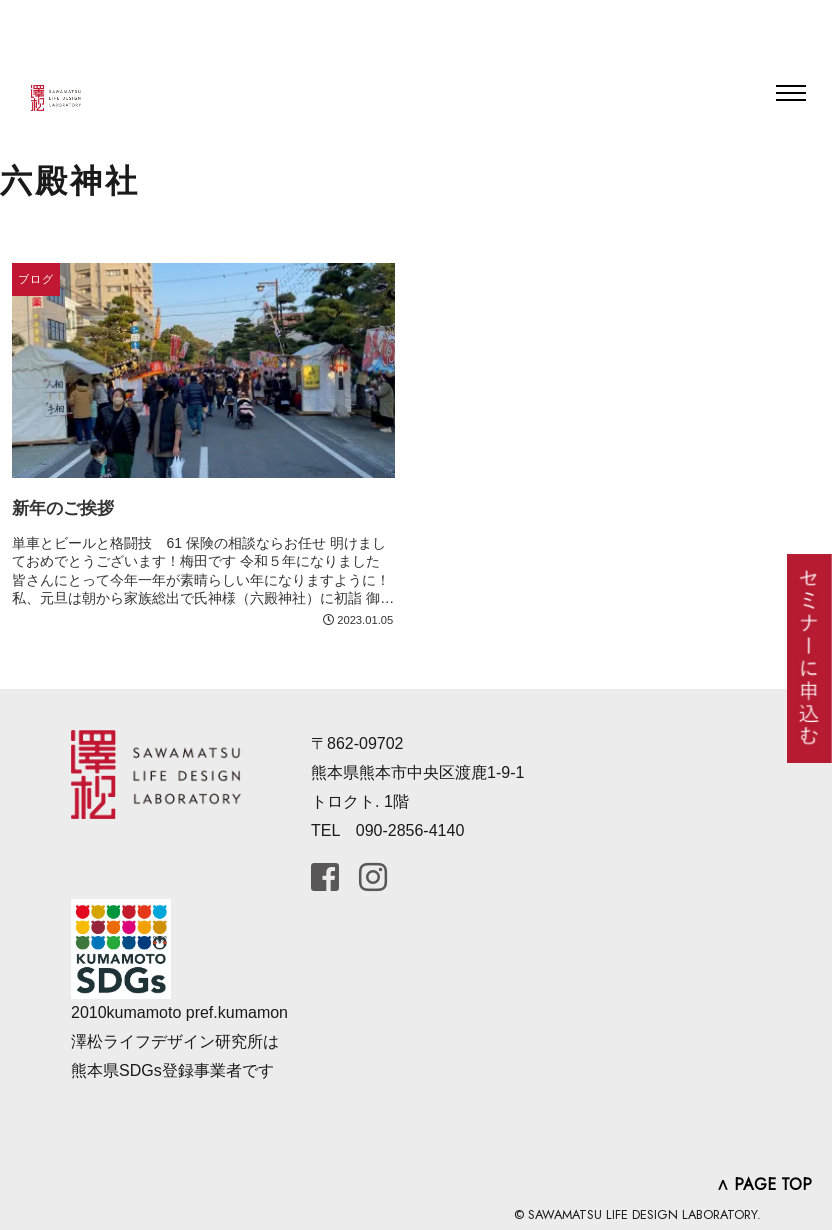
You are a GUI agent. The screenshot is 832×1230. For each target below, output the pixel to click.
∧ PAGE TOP (764, 1184)
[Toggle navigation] (791, 93)
